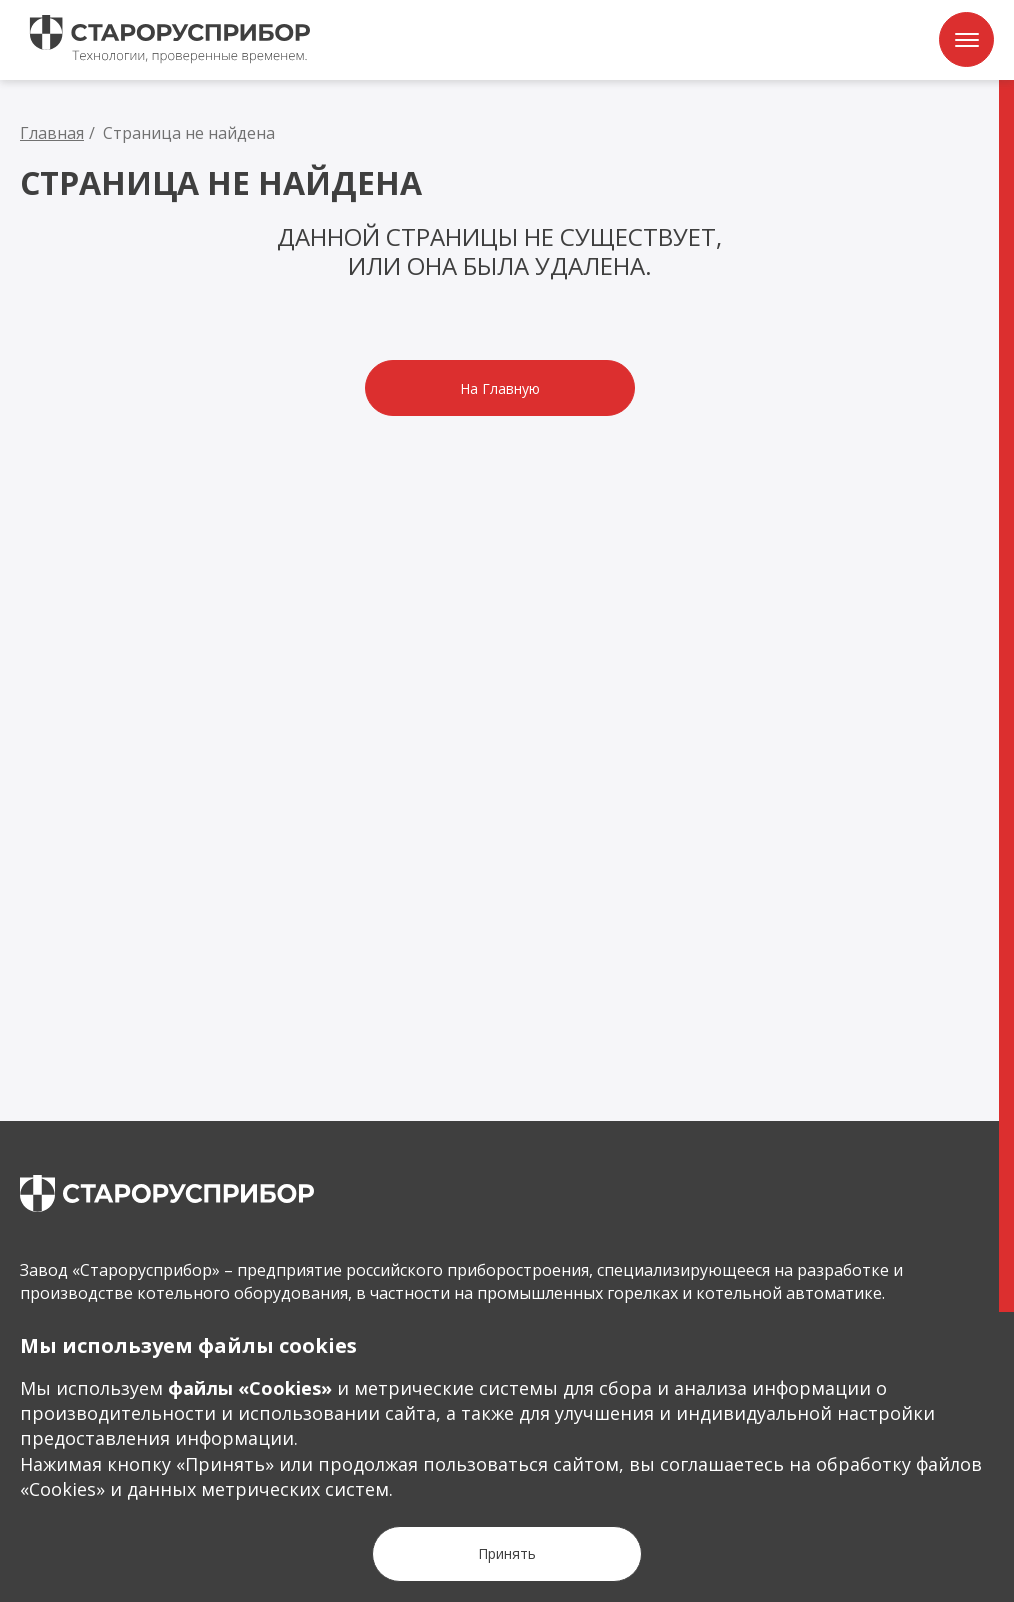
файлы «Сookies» (250, 1388)
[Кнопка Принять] (507, 1554)
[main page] (167, 1193)
